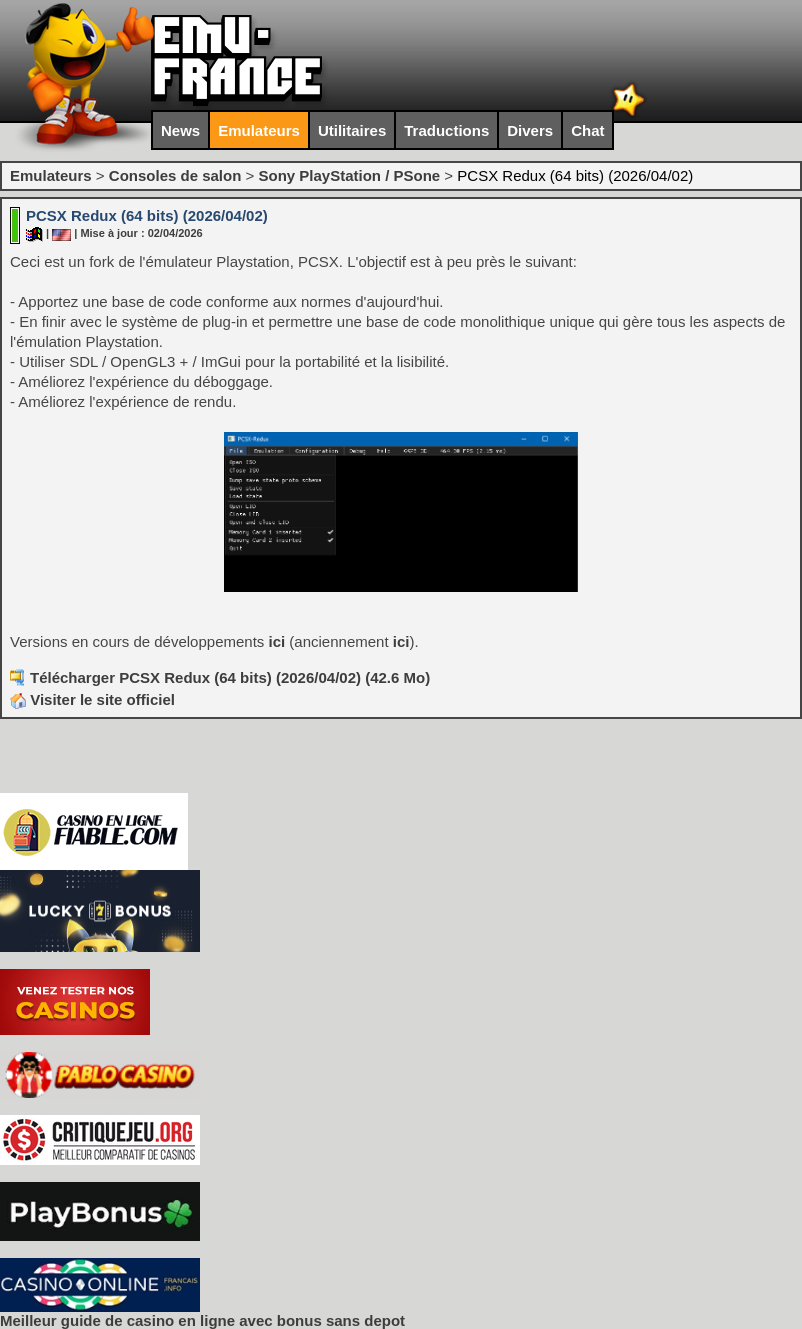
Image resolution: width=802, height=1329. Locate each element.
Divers (530, 130)
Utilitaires (352, 130)
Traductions (446, 130)
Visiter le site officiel (92, 699)
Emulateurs (259, 130)
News (180, 130)
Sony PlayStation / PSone (349, 175)
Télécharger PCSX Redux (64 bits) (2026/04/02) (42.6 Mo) (230, 677)
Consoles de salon (175, 175)
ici (277, 641)
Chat (587, 130)
